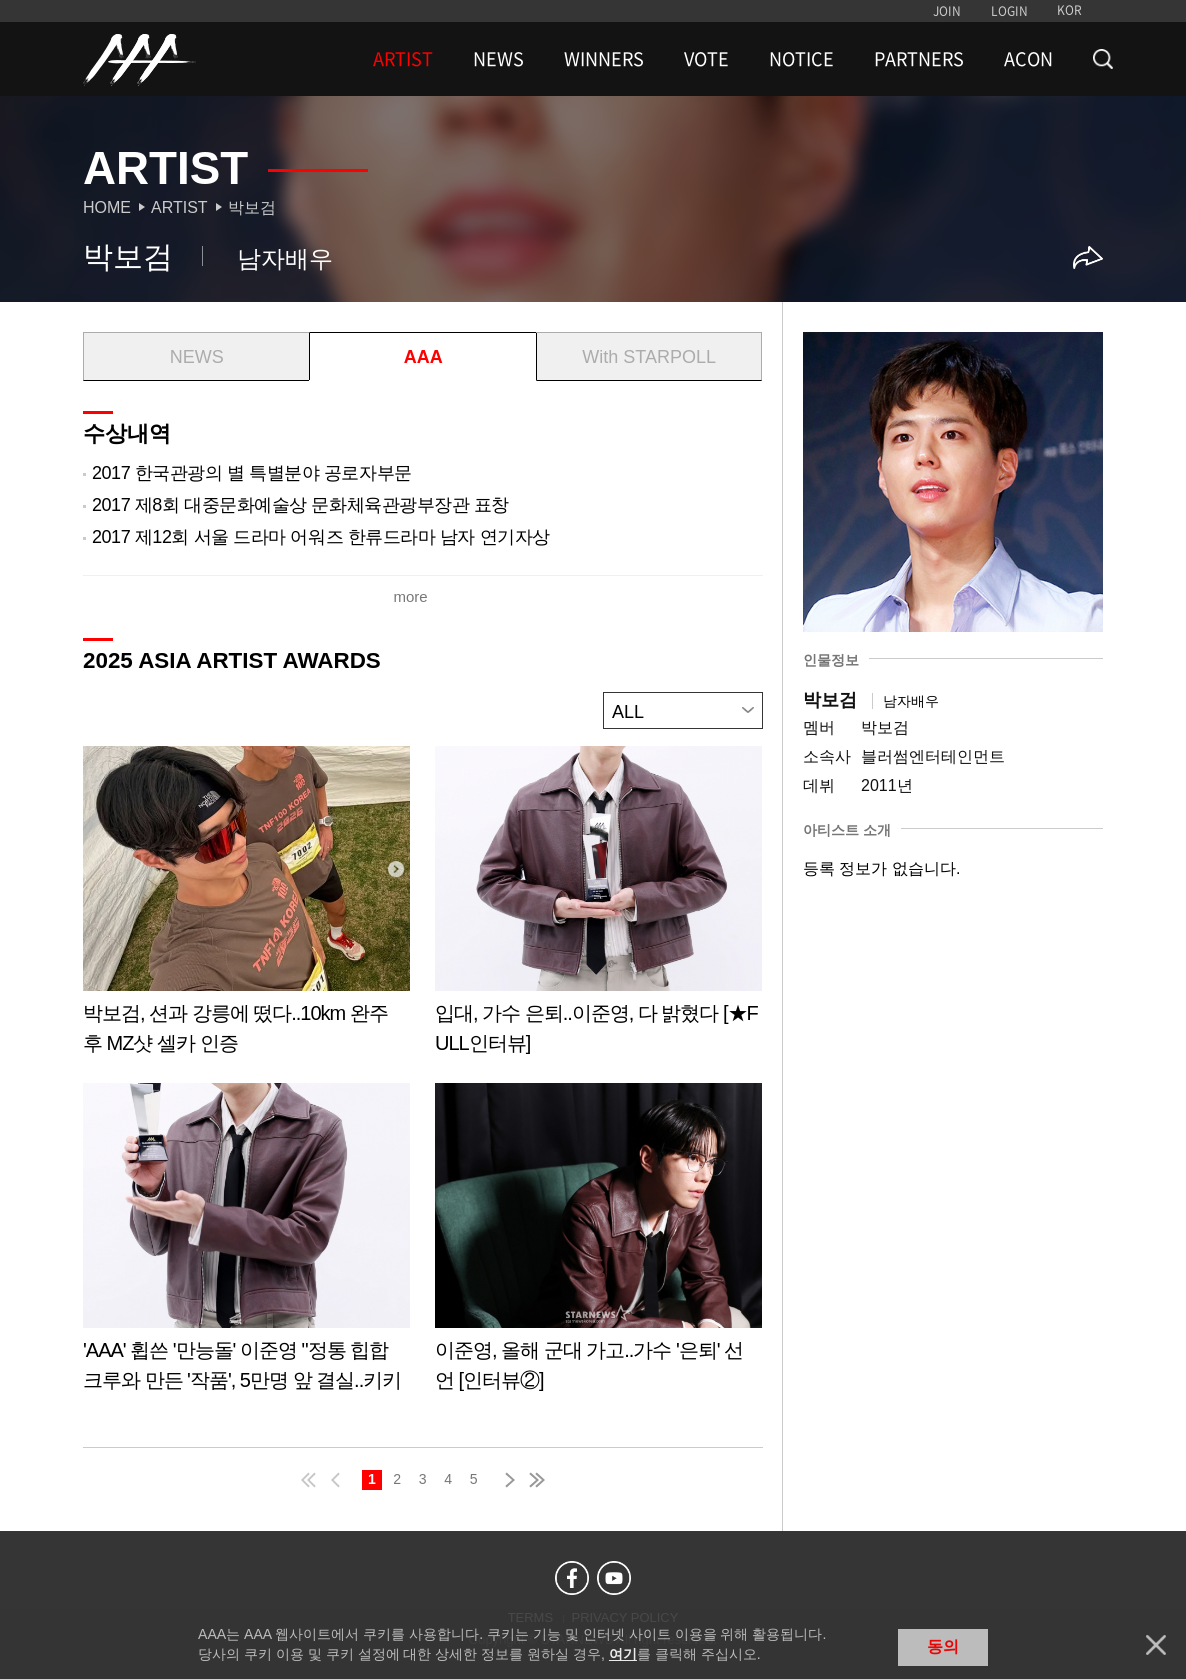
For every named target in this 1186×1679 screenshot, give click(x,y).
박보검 (252, 207)
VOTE (706, 59)
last (536, 1480)
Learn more (246, 907)
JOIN (947, 11)
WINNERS (604, 59)
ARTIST (403, 59)
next (506, 1480)
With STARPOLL (649, 357)
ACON (1028, 59)
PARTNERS (919, 59)
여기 (623, 1654)
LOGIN (1009, 11)
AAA (423, 357)
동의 (943, 1646)
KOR (1069, 10)
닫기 (1156, 1645)
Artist (179, 207)
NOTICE (801, 59)
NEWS (498, 59)
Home (107, 207)
